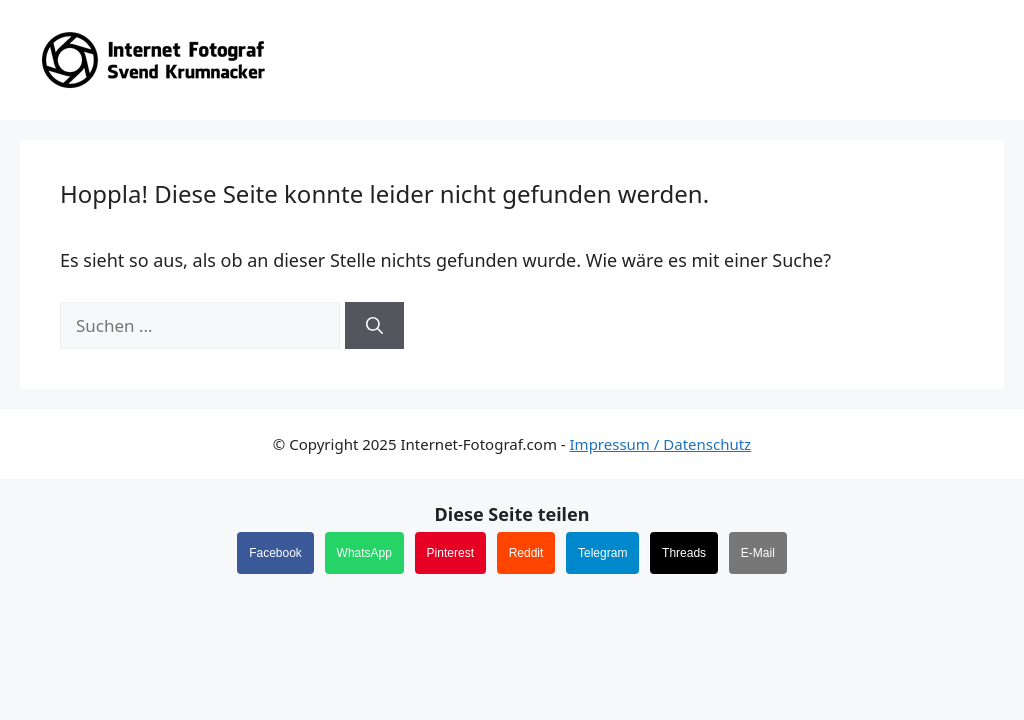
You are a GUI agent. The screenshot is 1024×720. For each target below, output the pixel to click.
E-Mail (758, 553)
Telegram (602, 553)
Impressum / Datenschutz (661, 444)
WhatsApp (364, 553)
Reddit (526, 553)
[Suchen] (374, 326)
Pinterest (450, 553)
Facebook (275, 553)
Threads (684, 553)
